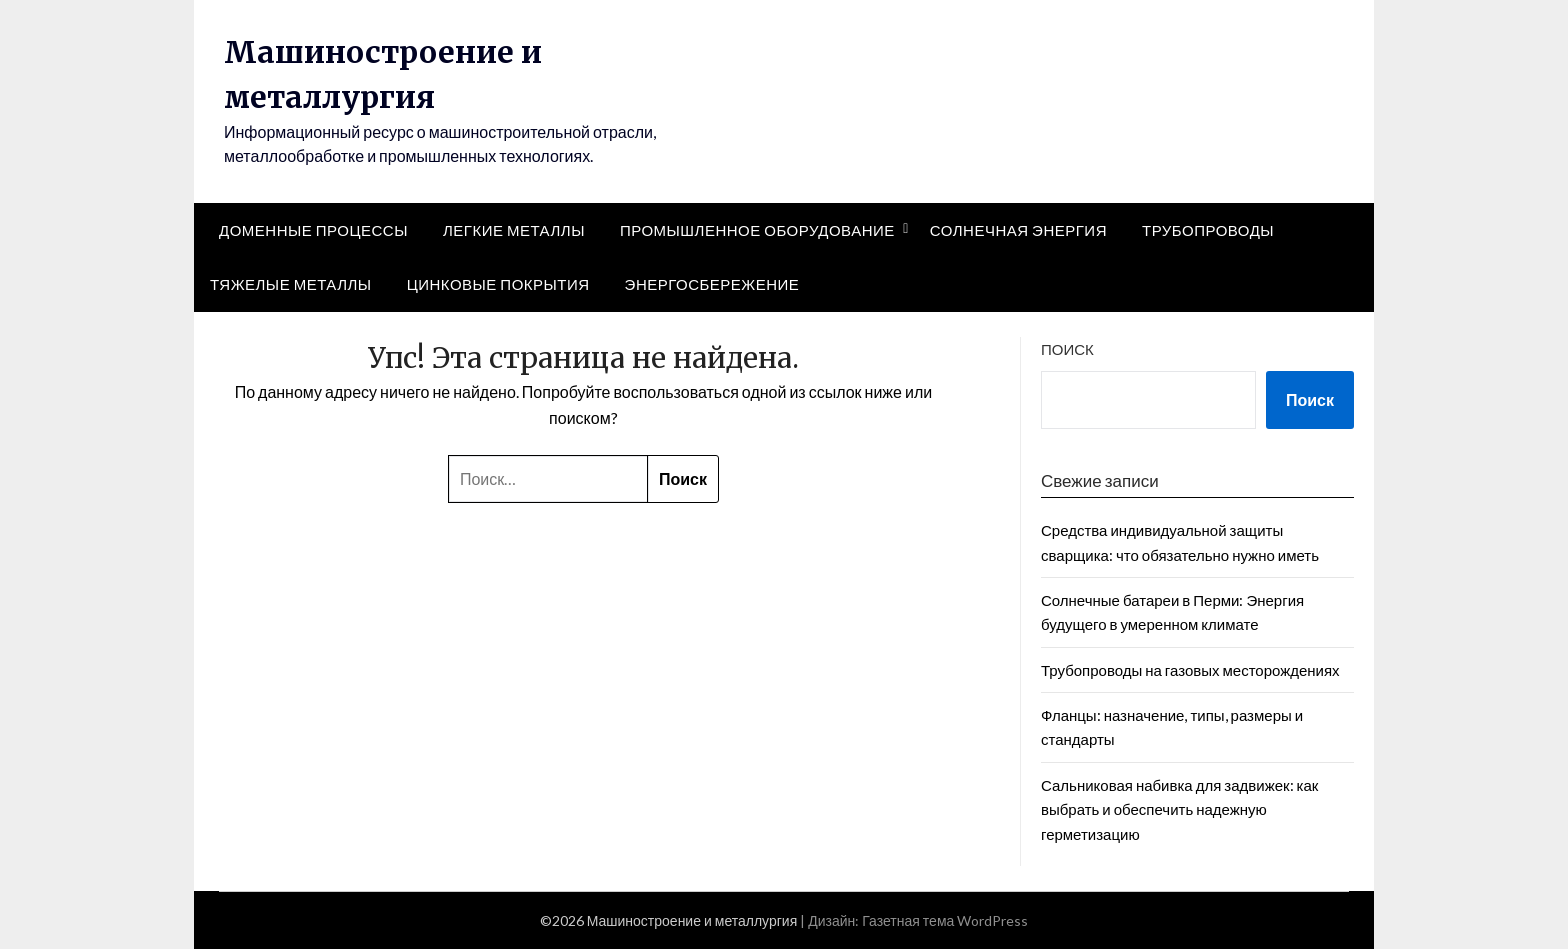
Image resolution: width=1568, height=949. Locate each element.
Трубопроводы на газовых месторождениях (1190, 670)
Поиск (1067, 349)
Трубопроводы (1208, 230)
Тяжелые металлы (291, 284)
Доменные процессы (313, 230)
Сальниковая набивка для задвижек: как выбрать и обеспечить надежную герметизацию (1179, 809)
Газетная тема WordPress (945, 920)
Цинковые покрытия (498, 284)
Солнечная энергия (1018, 230)
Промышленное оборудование (757, 230)
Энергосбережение (712, 284)
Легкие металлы (514, 230)
